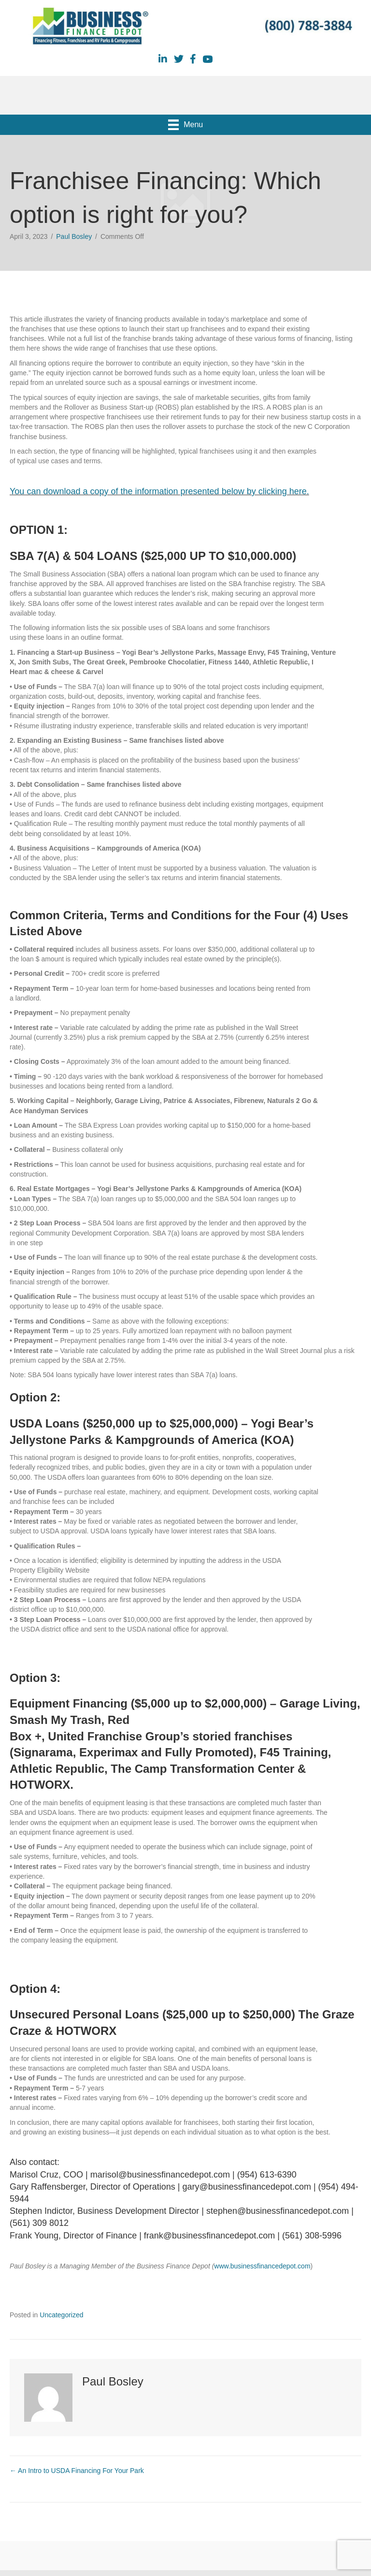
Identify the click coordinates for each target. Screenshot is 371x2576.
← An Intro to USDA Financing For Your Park (77, 2470)
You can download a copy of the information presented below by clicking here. (159, 491)
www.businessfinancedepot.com (262, 2266)
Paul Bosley (74, 236)
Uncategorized (61, 2315)
